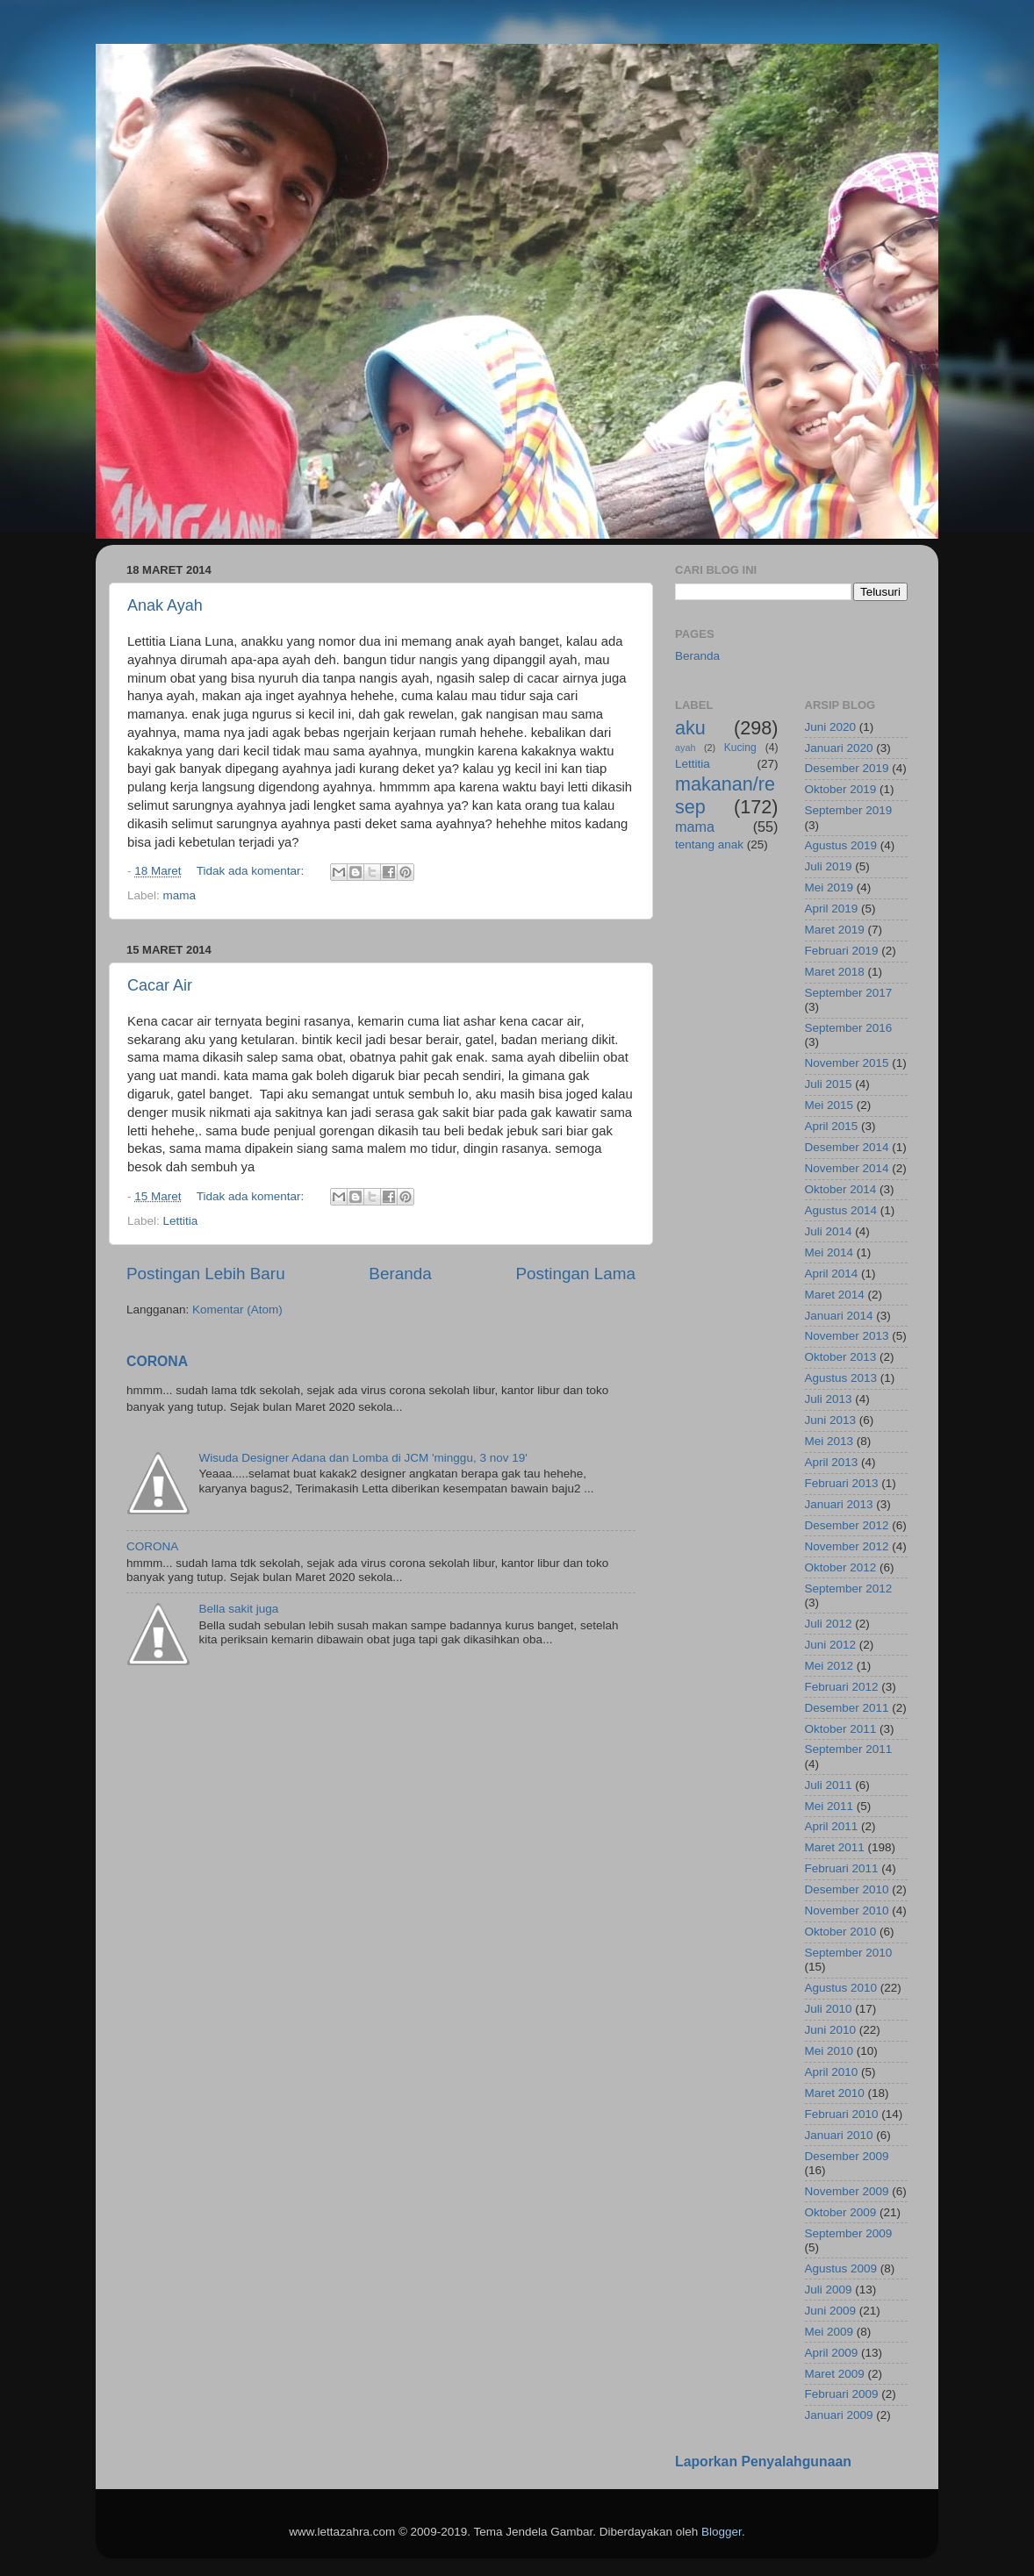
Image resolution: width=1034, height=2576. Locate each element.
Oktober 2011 (841, 1728)
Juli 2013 (828, 1399)
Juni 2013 (831, 1420)
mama (180, 895)
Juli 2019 (828, 866)
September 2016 (849, 1027)
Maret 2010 (835, 2093)
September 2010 (849, 1952)
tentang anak (709, 844)
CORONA (157, 1361)
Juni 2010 (831, 2029)
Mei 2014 (829, 1252)
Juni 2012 (831, 1644)
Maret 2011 (835, 1847)
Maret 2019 (835, 929)
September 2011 (849, 1749)
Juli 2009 (828, 2289)
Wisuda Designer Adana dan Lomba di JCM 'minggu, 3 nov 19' (362, 1457)
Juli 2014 (828, 1231)
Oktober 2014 (841, 1189)
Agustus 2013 (841, 1378)
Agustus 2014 (841, 1210)
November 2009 (847, 2191)
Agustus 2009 (841, 2268)
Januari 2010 (839, 2135)
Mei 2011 (829, 1806)
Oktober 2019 (841, 789)
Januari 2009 (839, 2415)
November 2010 (847, 1910)
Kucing (740, 747)
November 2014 (847, 1168)
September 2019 (849, 810)
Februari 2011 (842, 1868)
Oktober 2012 (841, 1567)
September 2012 (849, 1588)
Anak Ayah (165, 605)
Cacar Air (159, 985)
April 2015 (831, 1126)
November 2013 (847, 1335)
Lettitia (180, 1220)
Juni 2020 (831, 726)
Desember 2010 (847, 1889)
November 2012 (847, 1546)
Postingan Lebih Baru (205, 1273)
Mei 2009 (829, 2331)
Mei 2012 (829, 1665)
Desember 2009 (847, 2156)
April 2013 (831, 1462)
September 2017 (849, 992)
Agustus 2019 (841, 845)
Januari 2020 (839, 748)
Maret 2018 (835, 971)
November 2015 (847, 1063)
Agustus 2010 (841, 1987)
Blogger (721, 2531)
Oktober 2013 (841, 1356)
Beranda (400, 1273)
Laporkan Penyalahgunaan (763, 2461)
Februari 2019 (842, 950)
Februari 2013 (842, 1483)
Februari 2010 (842, 2114)
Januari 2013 (839, 1504)
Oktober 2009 (841, 2212)
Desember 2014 (847, 1147)
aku (690, 728)
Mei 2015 (829, 1105)
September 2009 (849, 2233)
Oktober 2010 (841, 1931)
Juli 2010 (828, 2008)
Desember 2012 (847, 1525)
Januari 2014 (839, 1315)
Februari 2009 (842, 2394)
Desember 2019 (847, 768)
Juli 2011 (828, 1785)
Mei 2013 (829, 1441)
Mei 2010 (829, 2050)
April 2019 (831, 908)
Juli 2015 (828, 1084)
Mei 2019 (829, 887)
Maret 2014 (835, 1294)
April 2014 (831, 1273)
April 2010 (831, 2072)
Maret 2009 (835, 2373)
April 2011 (831, 1826)
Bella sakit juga (238, 1608)
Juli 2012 (828, 1623)
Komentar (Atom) (237, 1309)
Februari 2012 (842, 1686)
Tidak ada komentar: (252, 870)
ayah (685, 747)
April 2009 (831, 2352)
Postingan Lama (575, 1273)
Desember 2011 (847, 1707)
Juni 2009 (831, 2310)
